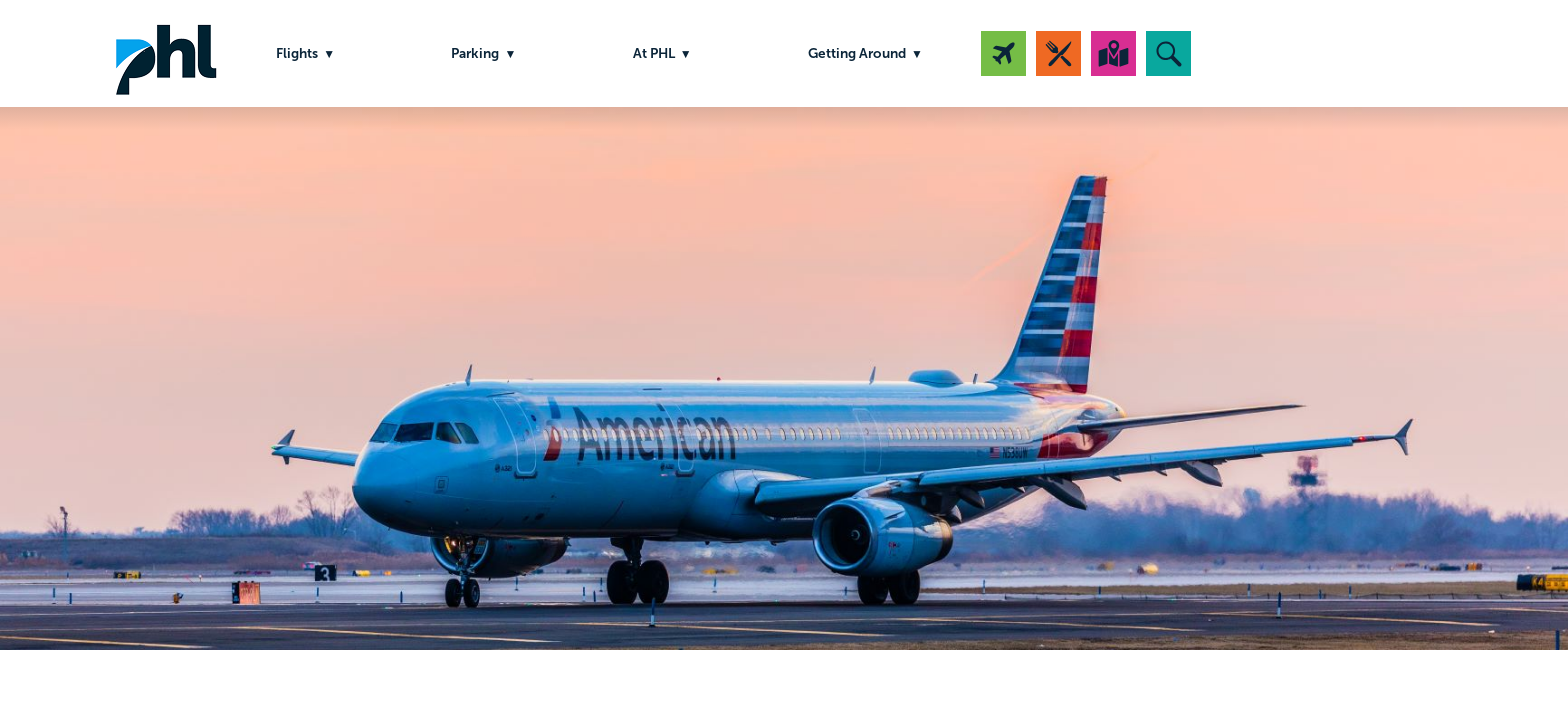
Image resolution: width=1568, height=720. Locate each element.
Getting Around (857, 53)
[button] (1168, 53)
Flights (297, 53)
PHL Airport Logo (166, 53)
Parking (475, 53)
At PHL (654, 53)
